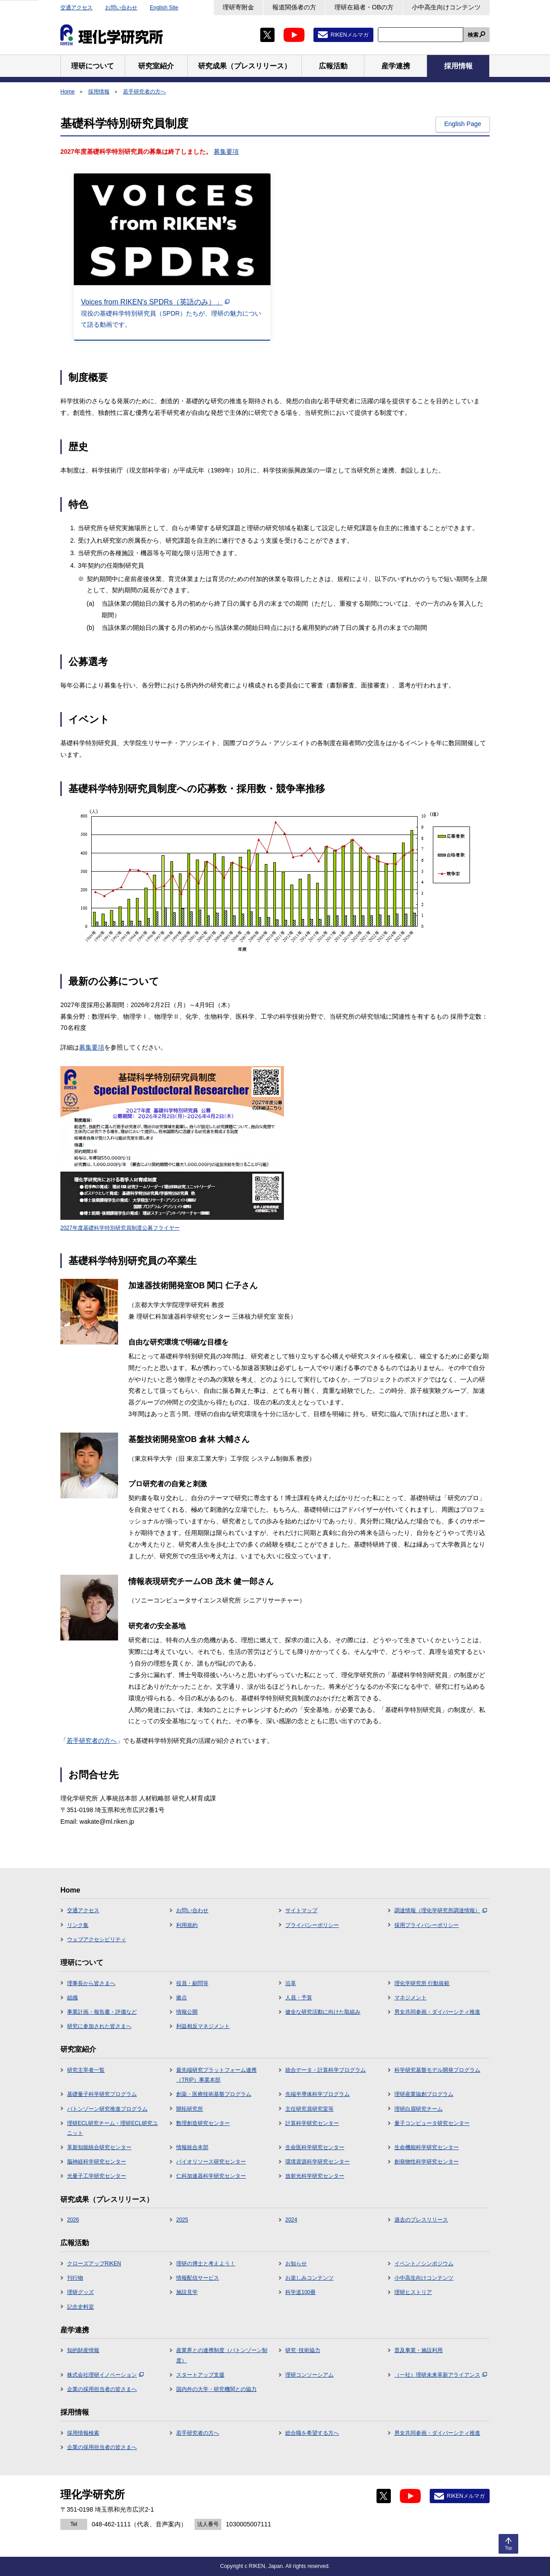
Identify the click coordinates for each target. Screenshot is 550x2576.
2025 (182, 2220)
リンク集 (78, 1925)
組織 (72, 1997)
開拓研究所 (189, 2109)
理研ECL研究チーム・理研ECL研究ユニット (112, 2128)
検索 (473, 35)
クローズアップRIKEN (94, 2263)
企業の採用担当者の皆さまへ (102, 2389)
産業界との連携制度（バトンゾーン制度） (221, 2355)
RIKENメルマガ (349, 35)
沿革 (290, 1983)
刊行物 (75, 2278)
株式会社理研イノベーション (105, 2375)
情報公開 (187, 2012)
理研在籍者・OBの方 (363, 7)
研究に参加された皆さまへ (99, 2026)
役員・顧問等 (192, 1983)
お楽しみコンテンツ (309, 2278)
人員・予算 (298, 1997)
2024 (291, 2220)
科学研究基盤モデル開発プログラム (437, 2070)
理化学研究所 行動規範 (421, 1983)
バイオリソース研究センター (211, 2162)
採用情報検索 (83, 2433)
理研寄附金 (238, 7)
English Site (164, 7)
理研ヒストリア (413, 2292)
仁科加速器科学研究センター (211, 2176)
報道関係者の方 (294, 7)
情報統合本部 (192, 2147)
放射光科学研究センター (314, 2176)
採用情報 (99, 92)
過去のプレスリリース (421, 2220)
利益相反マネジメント (203, 2026)
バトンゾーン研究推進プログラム (107, 2109)
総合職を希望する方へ (312, 2433)
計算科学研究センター (312, 2123)
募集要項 (226, 151)
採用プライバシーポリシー (426, 1925)
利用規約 (187, 1925)
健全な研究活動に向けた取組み (322, 2012)
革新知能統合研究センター (99, 2147)
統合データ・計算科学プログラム (325, 2070)
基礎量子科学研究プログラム (102, 2094)
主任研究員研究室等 (309, 2109)
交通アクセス (76, 7)
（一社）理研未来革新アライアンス (440, 2375)
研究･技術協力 (302, 2350)
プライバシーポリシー (312, 1925)
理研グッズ (80, 2292)
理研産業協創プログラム (423, 2094)
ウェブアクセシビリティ (96, 1939)
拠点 (181, 1997)
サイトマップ (301, 1910)
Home (67, 92)
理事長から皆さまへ (91, 1983)
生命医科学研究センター (314, 2147)
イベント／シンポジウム (423, 2263)
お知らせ (296, 2263)
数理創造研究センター (203, 2123)
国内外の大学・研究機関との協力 (216, 2389)
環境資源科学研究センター (317, 2162)
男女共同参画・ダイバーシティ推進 (437, 2012)
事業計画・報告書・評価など (102, 2012)
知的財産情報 (83, 2350)
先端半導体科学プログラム (317, 2094)
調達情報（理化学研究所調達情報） (440, 1910)
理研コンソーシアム (309, 2375)
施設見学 (187, 2292)
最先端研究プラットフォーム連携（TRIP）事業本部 (216, 2075)
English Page (462, 123)
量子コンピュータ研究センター (432, 2123)
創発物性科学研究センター (426, 2162)
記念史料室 (80, 2307)
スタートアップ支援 (200, 2375)
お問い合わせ (121, 7)
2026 (73, 2220)
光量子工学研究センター (96, 2176)
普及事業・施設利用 (418, 2350)
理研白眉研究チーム (418, 2109)
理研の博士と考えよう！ (205, 2263)
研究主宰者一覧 (86, 2070)
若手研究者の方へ (144, 92)
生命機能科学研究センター (426, 2147)
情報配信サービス (197, 2278)
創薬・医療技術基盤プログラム (213, 2094)
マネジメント (410, 1997)
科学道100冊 (300, 2292)
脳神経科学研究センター (96, 2162)
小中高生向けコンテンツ (446, 7)
